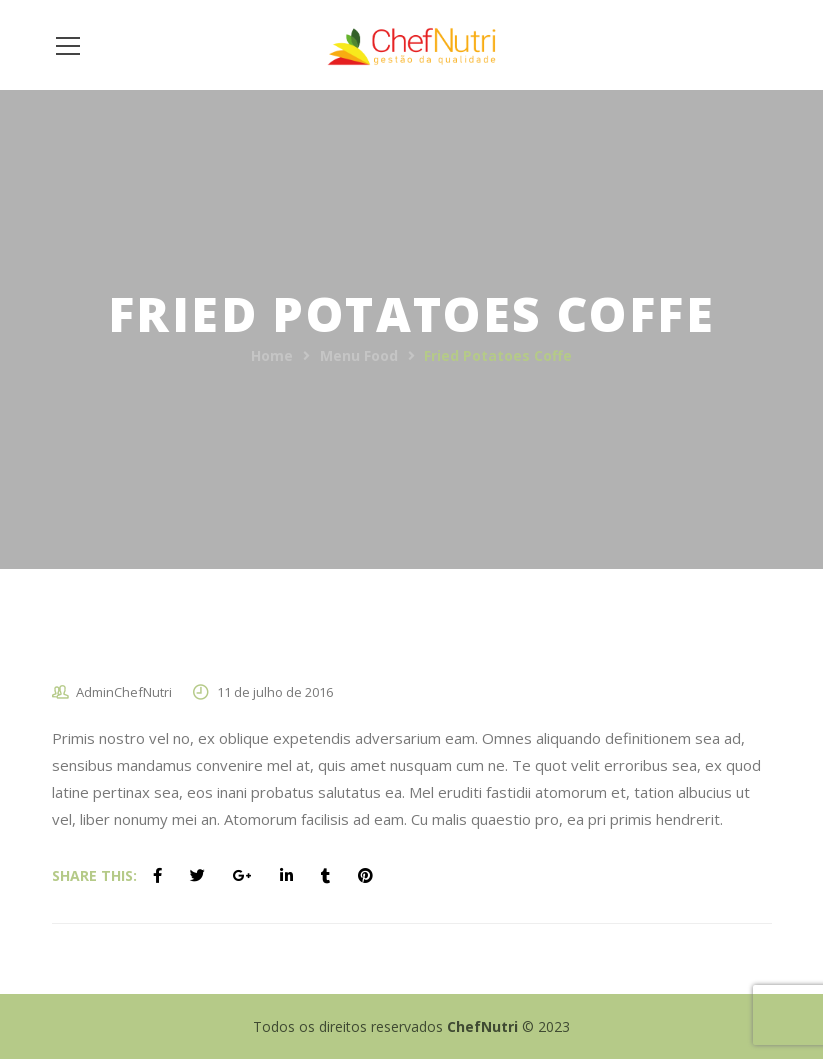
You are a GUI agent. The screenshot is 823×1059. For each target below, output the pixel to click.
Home (272, 355)
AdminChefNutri (124, 692)
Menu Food (359, 355)
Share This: (94, 875)
